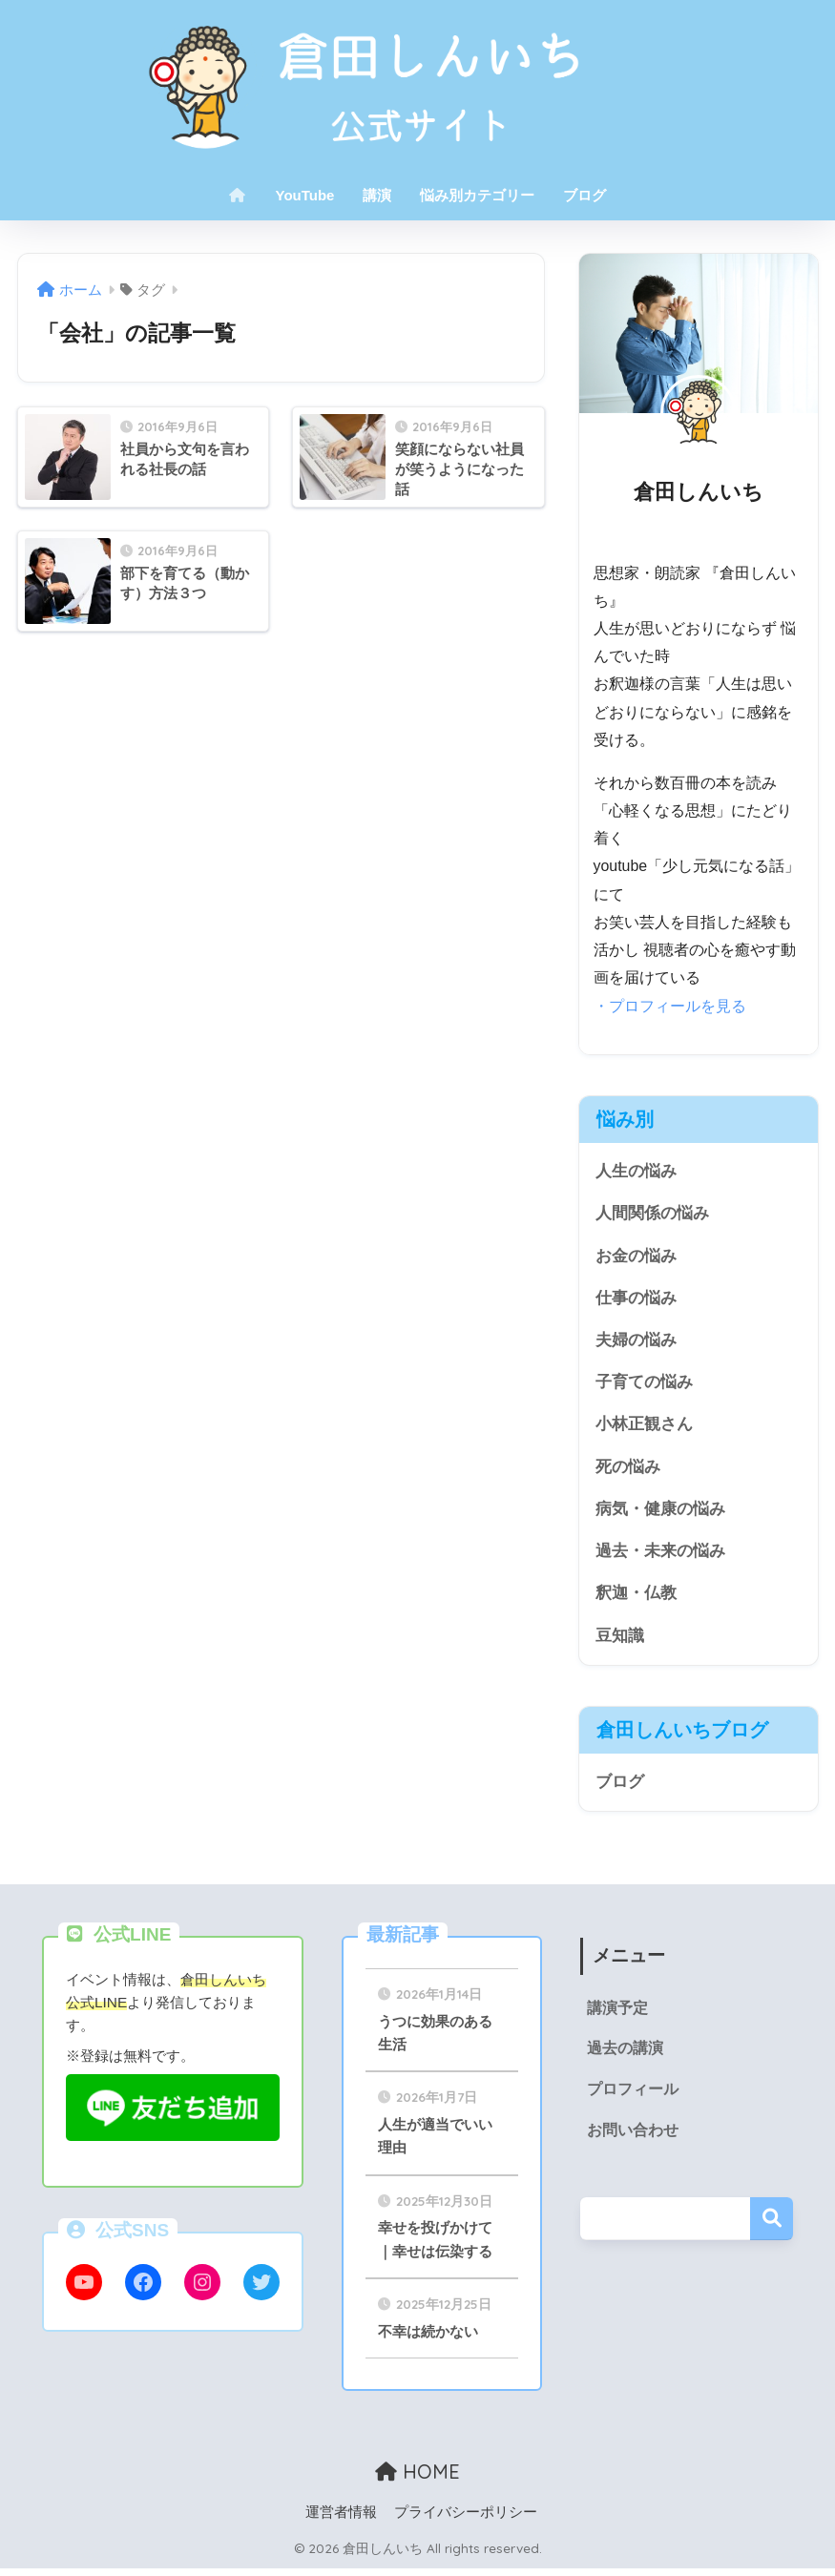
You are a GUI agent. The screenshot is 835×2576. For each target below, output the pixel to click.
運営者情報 (341, 2519)
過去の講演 (622, 2054)
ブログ (584, 195)
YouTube (305, 195)
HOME (417, 2479)
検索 (771, 2224)
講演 (377, 195)
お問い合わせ (630, 2137)
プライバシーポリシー (465, 2519)
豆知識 (619, 1640)
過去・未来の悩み (660, 1554)
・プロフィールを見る (670, 1005)
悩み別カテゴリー (477, 195)
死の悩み (627, 1469)
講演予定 (614, 2013)
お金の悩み (636, 1255)
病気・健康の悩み (660, 1512)
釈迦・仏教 (636, 1597)
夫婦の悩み (636, 1341)
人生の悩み (636, 1170)
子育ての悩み (644, 1384)
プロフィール (630, 2096)
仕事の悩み (636, 1298)
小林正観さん (644, 1426)
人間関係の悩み (652, 1213)
